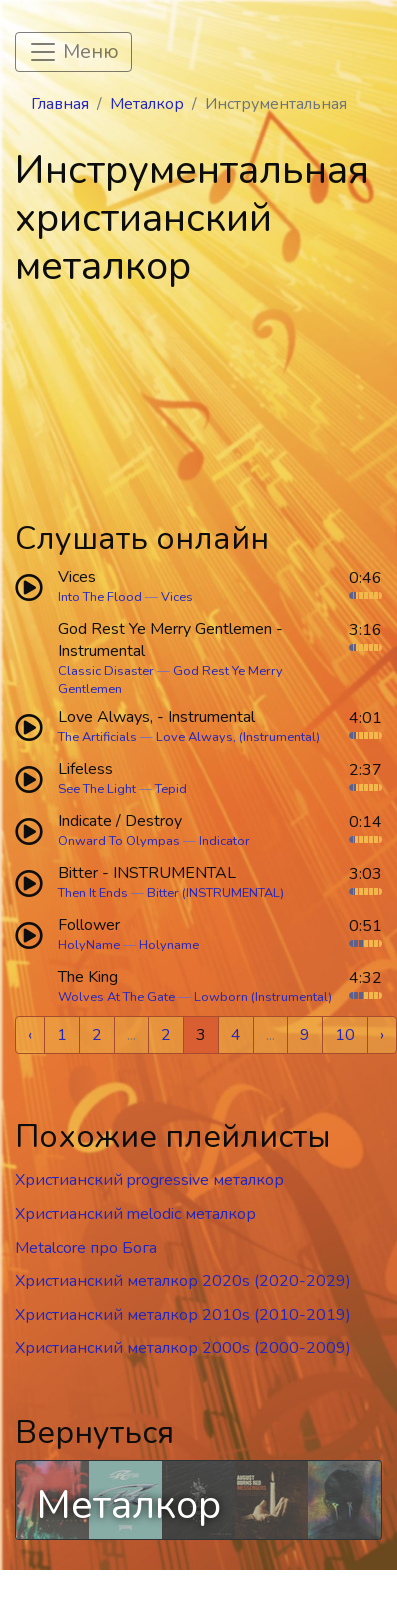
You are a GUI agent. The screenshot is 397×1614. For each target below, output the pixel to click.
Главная (60, 104)
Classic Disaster (106, 671)
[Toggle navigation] (73, 52)
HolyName (89, 945)
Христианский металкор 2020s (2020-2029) (183, 1281)
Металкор (147, 104)
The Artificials (97, 737)
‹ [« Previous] (30, 1035)
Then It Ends (93, 893)
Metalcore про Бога (86, 1248)
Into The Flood (100, 597)
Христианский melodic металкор (135, 1214)
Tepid (171, 789)
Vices (177, 597)
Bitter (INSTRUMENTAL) (215, 893)
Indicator (224, 841)
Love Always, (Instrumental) (238, 737)
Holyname (169, 945)
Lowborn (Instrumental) (263, 997)
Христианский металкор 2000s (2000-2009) (183, 1348)
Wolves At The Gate (116, 997)
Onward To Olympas (119, 841)
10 (345, 1035)
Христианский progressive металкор (149, 1180)
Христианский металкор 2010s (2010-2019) (183, 1315)
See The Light (97, 789)
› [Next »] (382, 1035)
